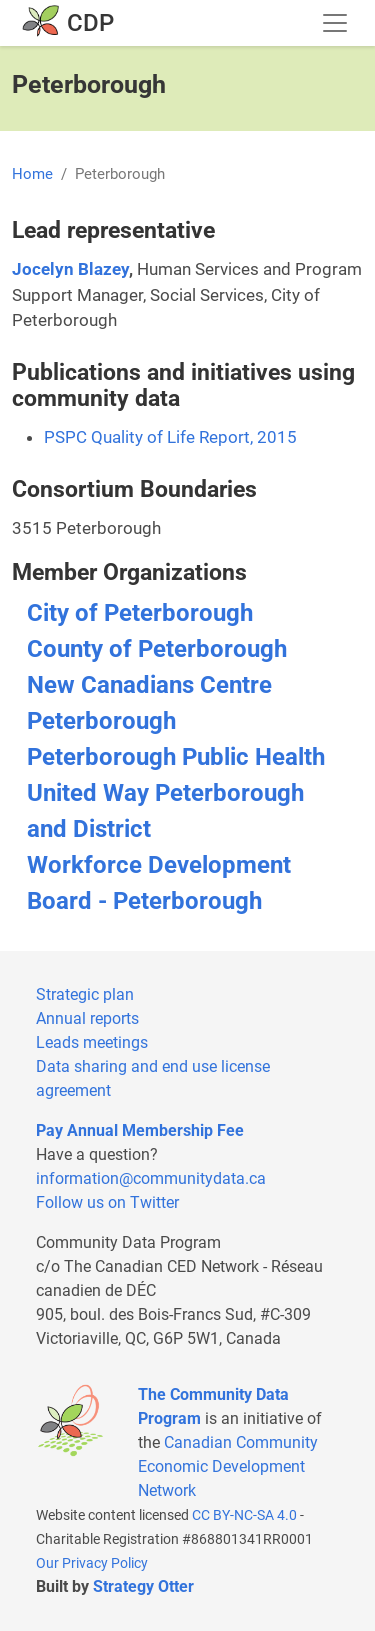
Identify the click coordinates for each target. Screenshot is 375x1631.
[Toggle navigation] (335, 23)
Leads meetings (92, 1042)
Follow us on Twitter (107, 1202)
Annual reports (87, 1018)
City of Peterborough (140, 613)
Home (32, 174)
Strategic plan (85, 994)
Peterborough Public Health (176, 757)
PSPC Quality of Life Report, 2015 (170, 437)
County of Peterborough (157, 649)
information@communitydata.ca (151, 1178)
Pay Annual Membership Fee (140, 1130)
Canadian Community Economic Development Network (228, 1466)
